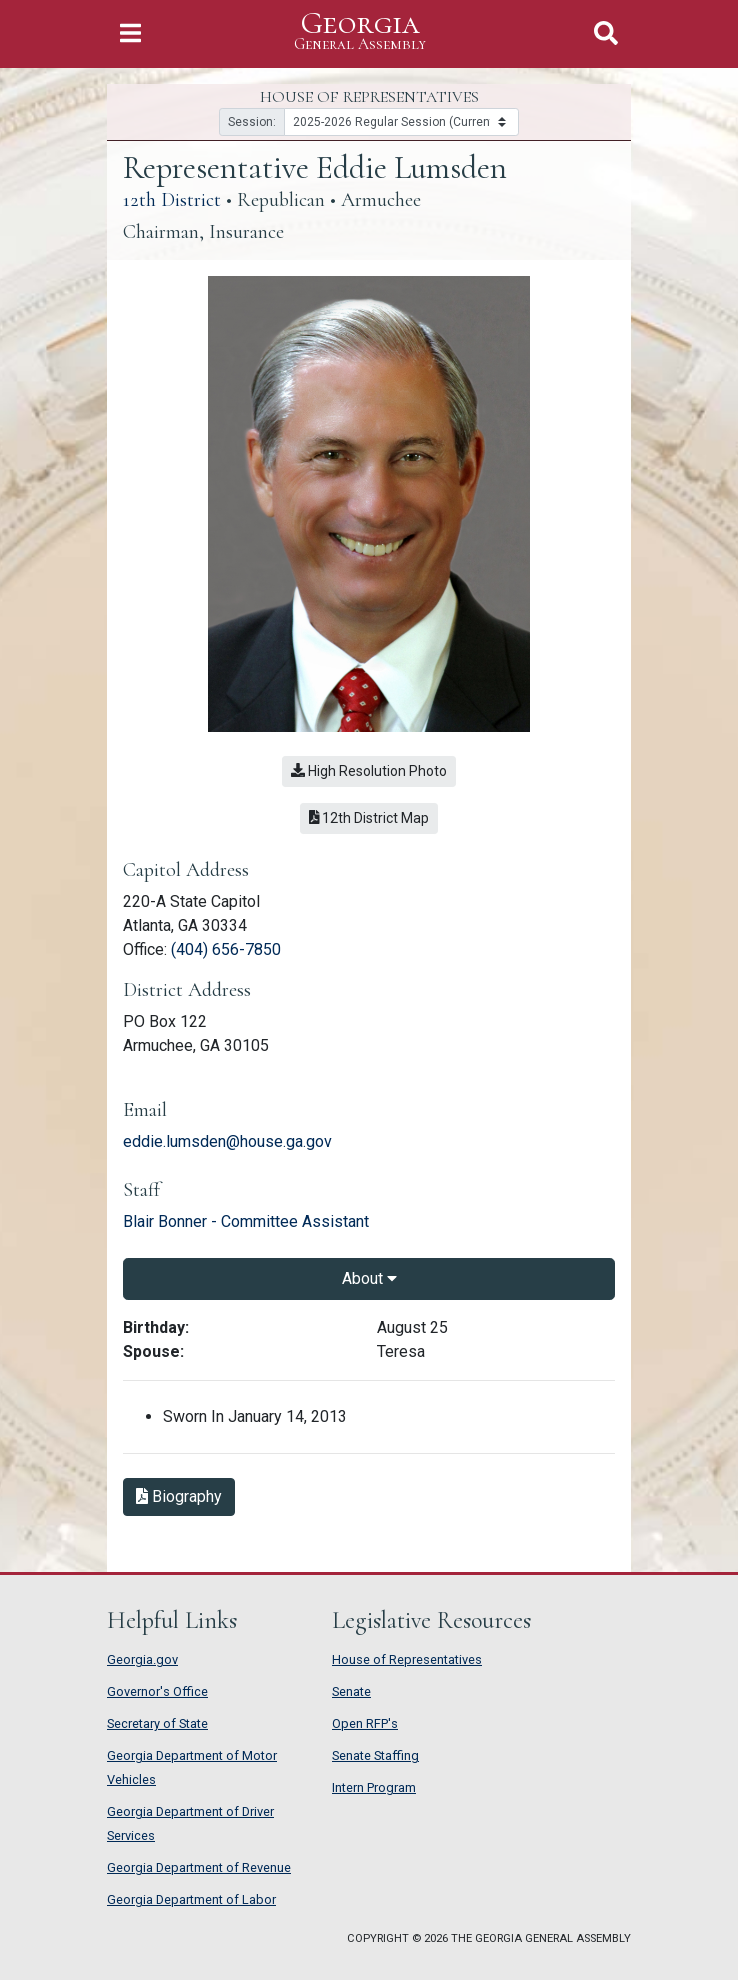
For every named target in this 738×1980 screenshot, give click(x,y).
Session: (252, 122)
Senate (351, 1691)
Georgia (360, 31)
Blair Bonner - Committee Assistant (246, 1221)
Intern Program (374, 1787)
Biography (179, 1496)
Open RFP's (365, 1723)
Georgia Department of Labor (191, 1899)
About (369, 1278)
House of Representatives (407, 1659)
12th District (172, 200)
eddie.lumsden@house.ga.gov (227, 1141)
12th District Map (369, 818)
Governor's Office (157, 1691)
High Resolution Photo (369, 771)
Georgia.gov (142, 1659)
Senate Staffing (375, 1755)
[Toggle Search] (606, 33)
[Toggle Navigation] (130, 33)
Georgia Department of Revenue (199, 1867)
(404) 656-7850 (226, 949)
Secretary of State (157, 1723)
